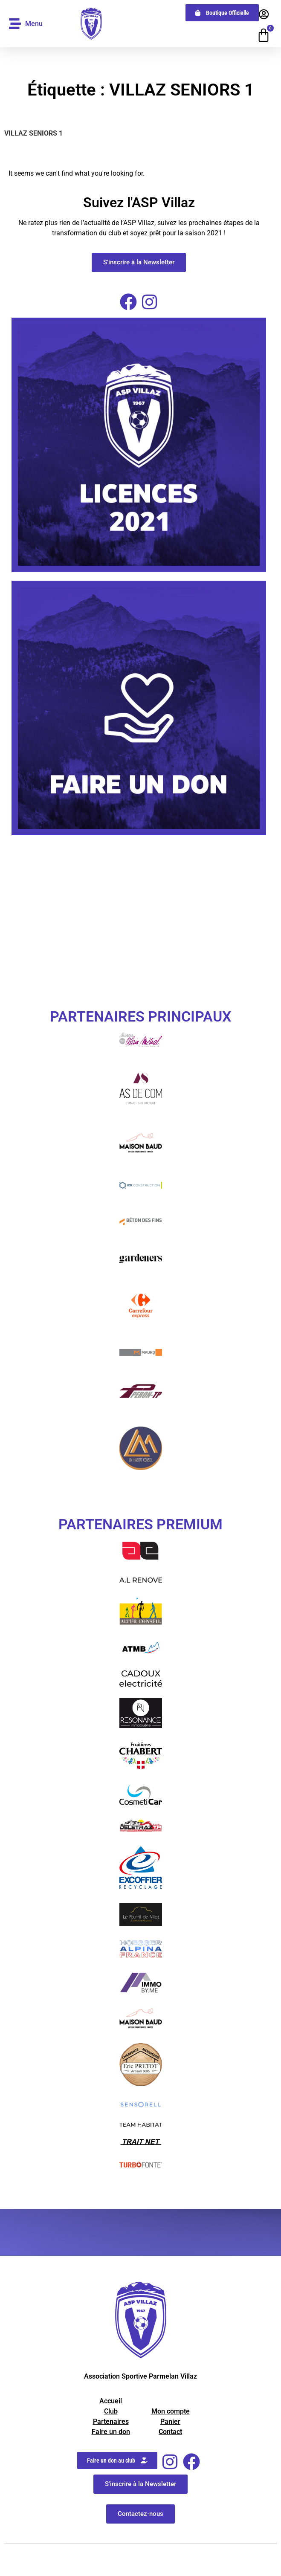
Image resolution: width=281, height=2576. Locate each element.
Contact (170, 2432)
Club (111, 2411)
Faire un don (111, 2432)
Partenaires (111, 2421)
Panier (170, 2421)
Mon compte (170, 2411)
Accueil (110, 2401)
